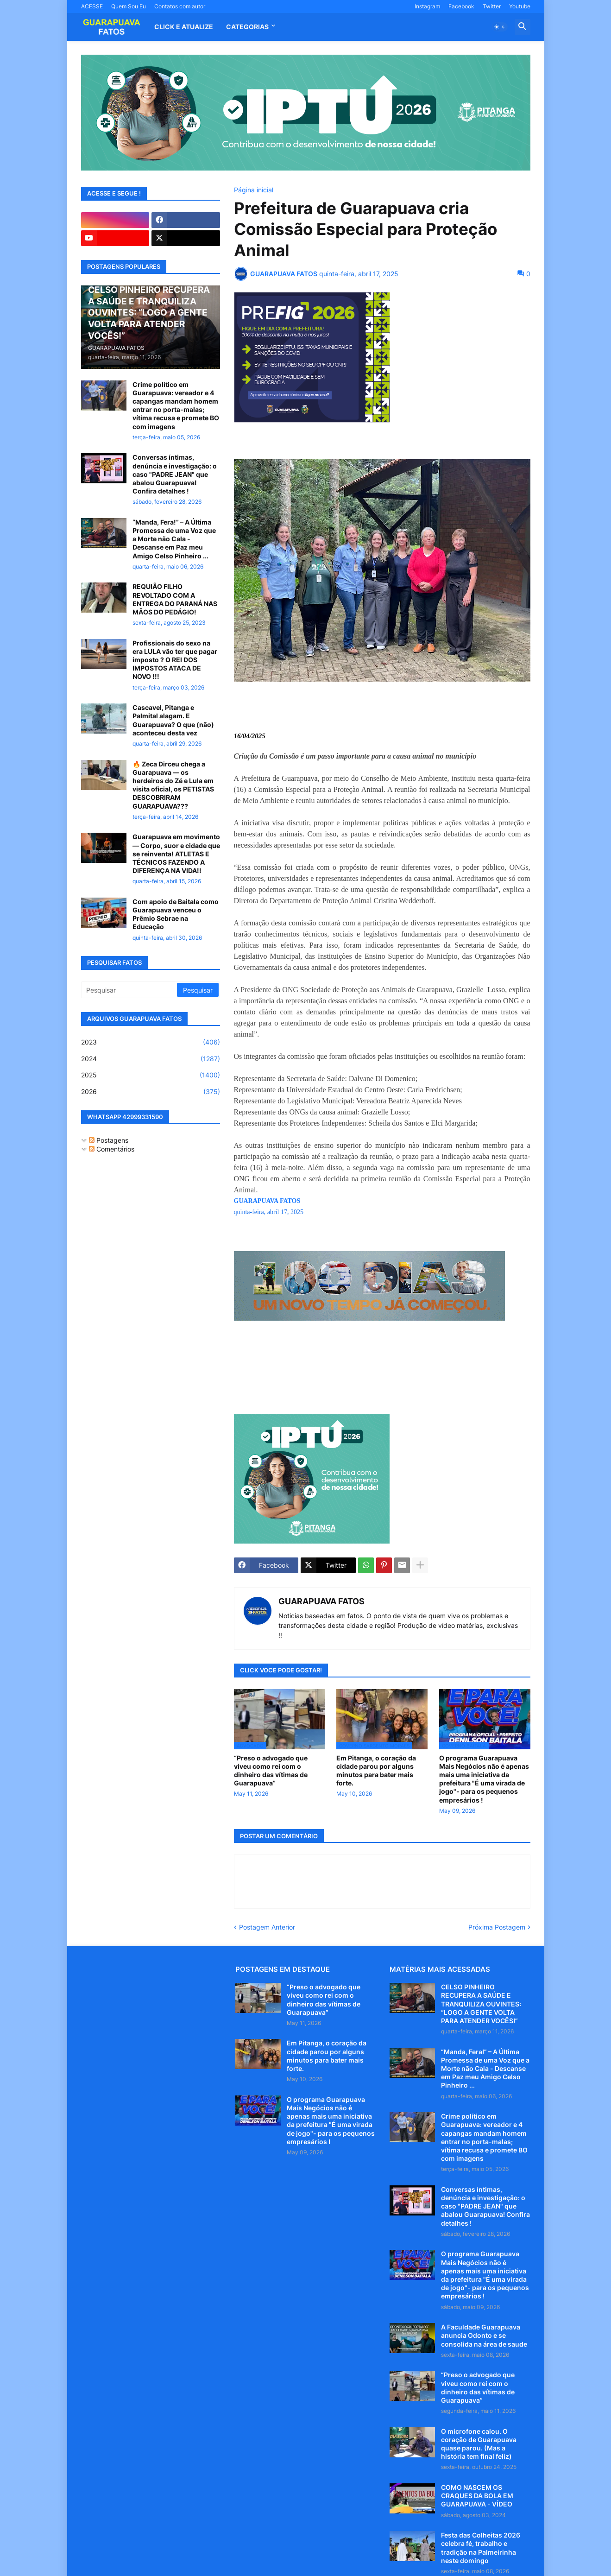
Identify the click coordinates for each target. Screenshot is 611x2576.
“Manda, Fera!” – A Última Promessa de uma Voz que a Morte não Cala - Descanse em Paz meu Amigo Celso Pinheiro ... (174, 539)
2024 (150, 1058)
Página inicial (253, 190)
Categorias (247, 27)
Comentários (111, 1149)
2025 (150, 1075)
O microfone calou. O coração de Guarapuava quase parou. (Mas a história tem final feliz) (479, 2444)
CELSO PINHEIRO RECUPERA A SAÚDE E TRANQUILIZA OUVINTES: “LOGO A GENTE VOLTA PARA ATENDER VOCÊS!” (481, 2004)
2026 (150, 1091)
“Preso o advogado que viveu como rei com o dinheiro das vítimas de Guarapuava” (271, 1770)
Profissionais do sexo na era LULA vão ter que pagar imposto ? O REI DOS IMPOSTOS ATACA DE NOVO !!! (174, 660)
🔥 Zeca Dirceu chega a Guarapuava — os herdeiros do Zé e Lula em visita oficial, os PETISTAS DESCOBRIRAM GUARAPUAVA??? (173, 785)
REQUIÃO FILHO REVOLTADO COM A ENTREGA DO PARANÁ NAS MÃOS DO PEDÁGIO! (174, 599)
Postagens (108, 1140)
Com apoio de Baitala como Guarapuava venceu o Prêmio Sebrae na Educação (175, 914)
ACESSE (92, 6)
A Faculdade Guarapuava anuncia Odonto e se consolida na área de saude (484, 2335)
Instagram (427, 6)
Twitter (492, 6)
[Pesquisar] (129, 990)
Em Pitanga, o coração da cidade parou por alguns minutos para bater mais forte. (376, 1770)
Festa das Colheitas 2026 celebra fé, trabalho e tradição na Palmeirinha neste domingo (480, 2547)
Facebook (461, 6)
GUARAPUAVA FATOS (321, 1601)
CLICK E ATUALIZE (183, 27)
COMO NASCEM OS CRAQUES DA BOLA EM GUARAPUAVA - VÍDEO (477, 2495)
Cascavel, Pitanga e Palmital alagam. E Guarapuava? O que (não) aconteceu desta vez (173, 720)
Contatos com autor (179, 6)
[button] (500, 27)
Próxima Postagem (496, 1927)
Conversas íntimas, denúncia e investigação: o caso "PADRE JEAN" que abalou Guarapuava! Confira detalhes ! (174, 474)
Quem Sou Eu (128, 6)
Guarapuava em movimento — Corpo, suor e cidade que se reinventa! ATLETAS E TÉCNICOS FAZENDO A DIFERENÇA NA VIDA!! (176, 853)
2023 (150, 1042)
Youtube (519, 6)
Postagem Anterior (267, 1927)
